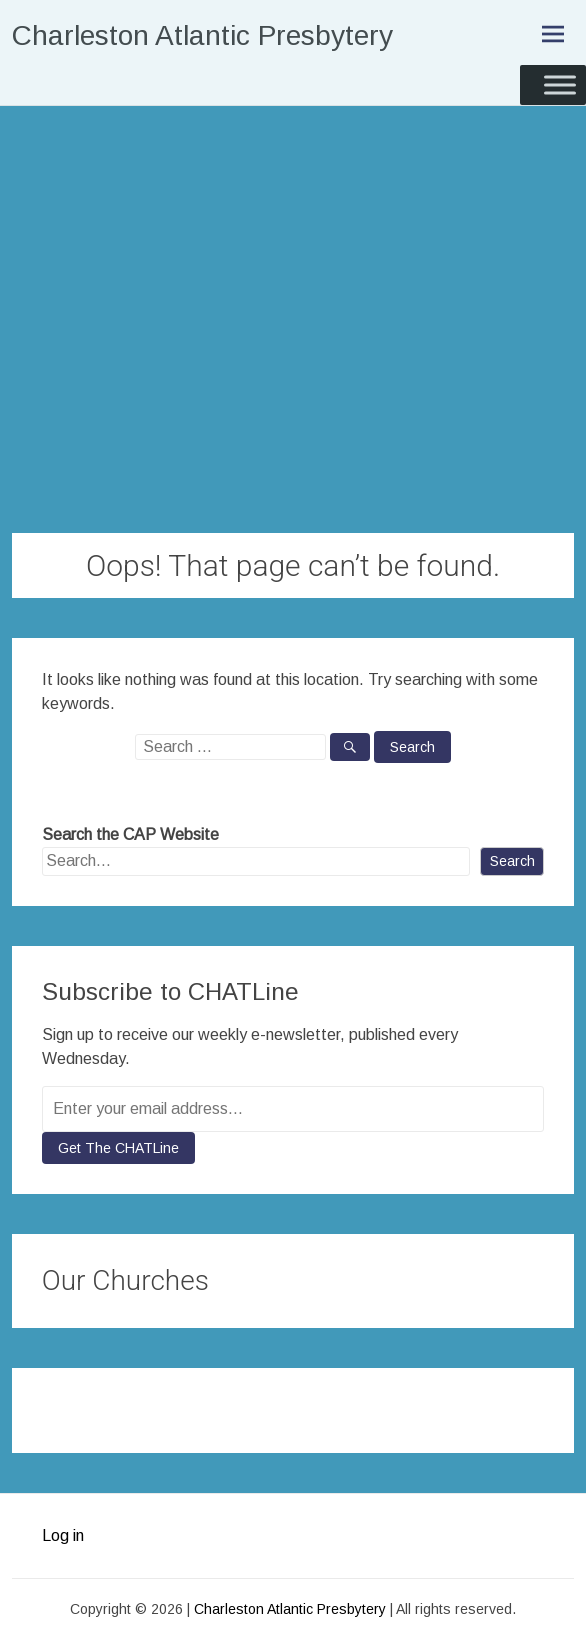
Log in (63, 1535)
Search (512, 861)
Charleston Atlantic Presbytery (202, 35)
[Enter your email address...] (293, 1109)
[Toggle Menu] (560, 84)
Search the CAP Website (130, 834)
